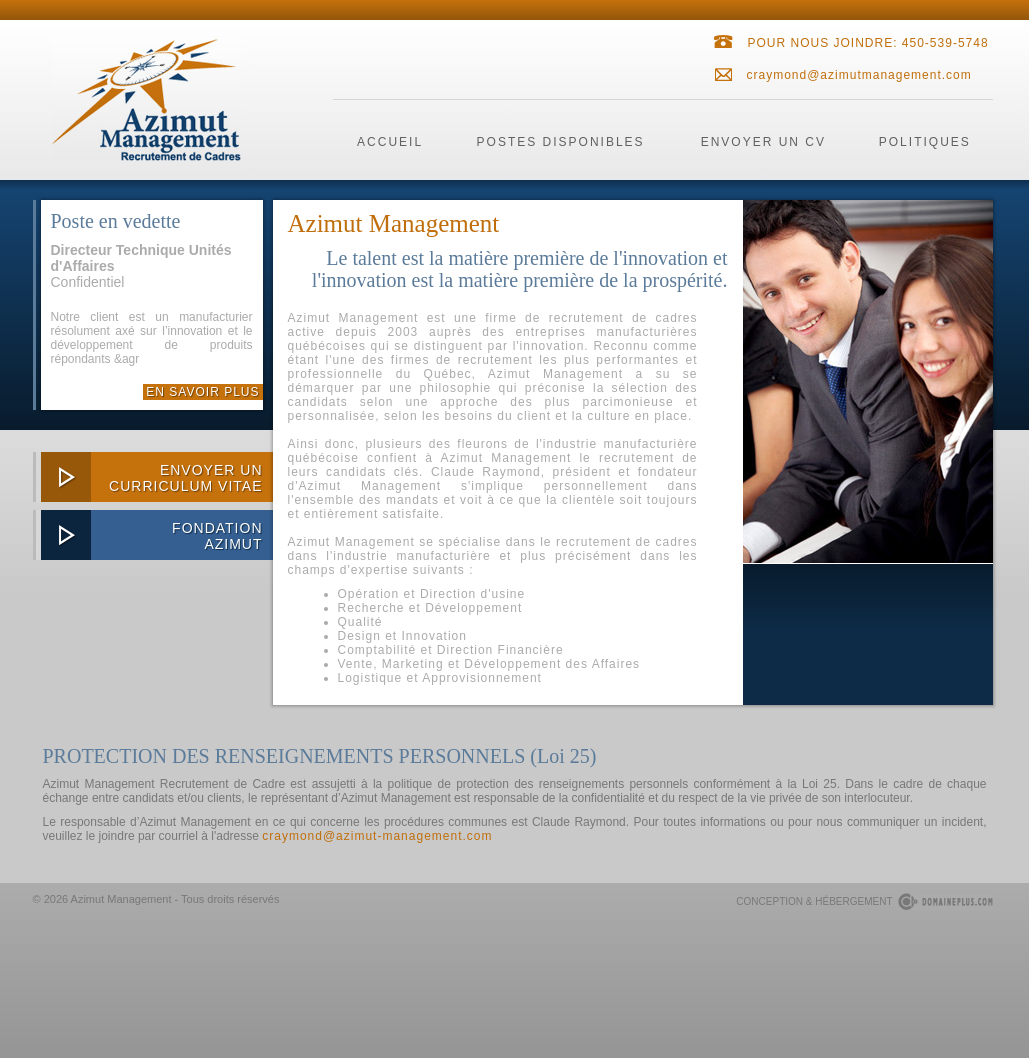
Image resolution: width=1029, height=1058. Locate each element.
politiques (925, 142)
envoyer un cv (763, 142)
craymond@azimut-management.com (377, 836)
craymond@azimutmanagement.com (859, 75)
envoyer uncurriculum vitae (185, 478)
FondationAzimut (217, 536)
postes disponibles (561, 142)
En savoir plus (202, 392)
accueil (390, 142)
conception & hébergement (814, 901)
